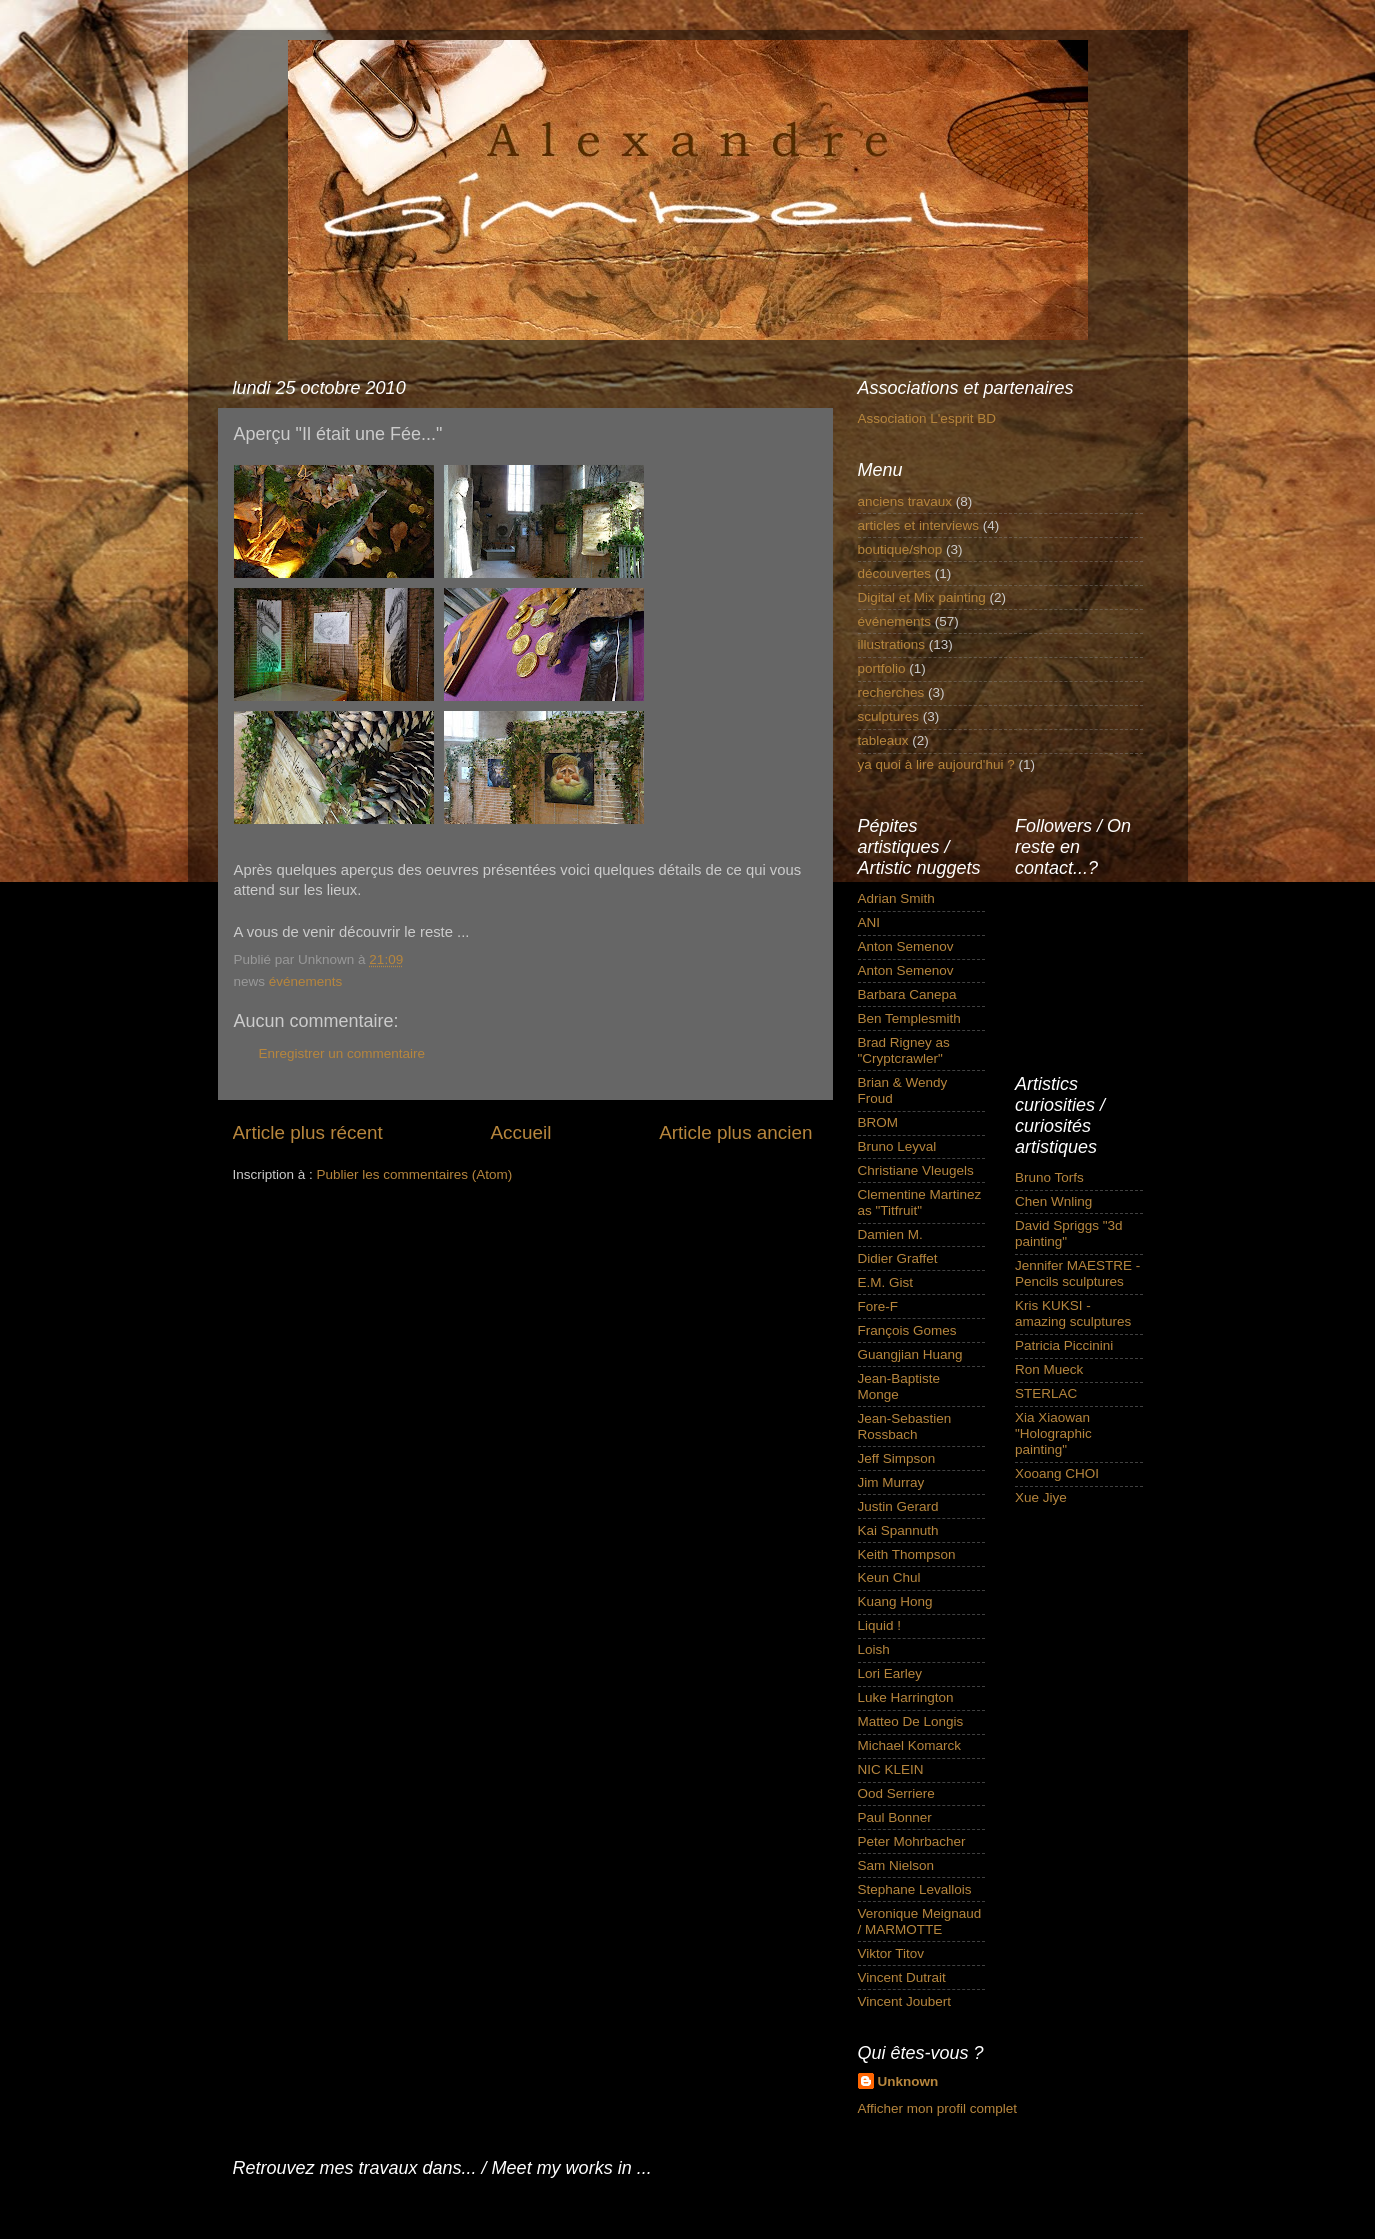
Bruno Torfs (1049, 1177)
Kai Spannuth (898, 1530)
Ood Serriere (896, 1793)
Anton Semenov (906, 946)
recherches (891, 692)
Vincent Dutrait (902, 1977)
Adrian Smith (896, 898)
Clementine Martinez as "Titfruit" (920, 1202)
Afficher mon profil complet (938, 2108)
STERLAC (1046, 1393)
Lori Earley (890, 1673)
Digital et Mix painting (922, 597)
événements (306, 981)
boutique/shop (900, 549)
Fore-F (878, 1306)
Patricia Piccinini (1064, 1345)
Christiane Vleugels (916, 1170)
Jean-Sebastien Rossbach (905, 1426)
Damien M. (890, 1234)
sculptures (889, 716)
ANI (869, 922)
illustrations (892, 644)
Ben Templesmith (909, 1018)
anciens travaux (905, 501)
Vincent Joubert (905, 2001)
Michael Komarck (910, 1745)
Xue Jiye (1041, 1497)
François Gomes (907, 1330)
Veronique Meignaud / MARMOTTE (920, 1921)
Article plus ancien (735, 1132)
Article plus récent (308, 1132)
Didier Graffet (898, 1258)
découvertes (895, 573)
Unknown (908, 2081)
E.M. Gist (886, 1282)
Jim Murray (891, 1482)
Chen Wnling (1053, 1201)
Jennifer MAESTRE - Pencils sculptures (1077, 1273)
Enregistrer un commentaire (342, 1053)
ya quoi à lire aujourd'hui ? (936, 764)
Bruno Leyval (897, 1146)
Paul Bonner (895, 1817)
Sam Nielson (896, 1865)
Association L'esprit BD (927, 418)
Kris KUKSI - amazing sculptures (1073, 1313)
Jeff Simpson (897, 1458)
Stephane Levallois (915, 1889)
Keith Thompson (907, 1554)
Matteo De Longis (911, 1721)
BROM (878, 1122)
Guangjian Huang (910, 1354)
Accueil (520, 1132)
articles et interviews (919, 525)
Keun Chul (889, 1577)
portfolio (882, 668)
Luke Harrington (906, 1697)
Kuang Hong (895, 1601)
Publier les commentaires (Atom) (415, 1174)
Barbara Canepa (907, 994)
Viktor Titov (891, 1953)
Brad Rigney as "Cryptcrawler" (904, 1050)
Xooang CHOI (1057, 1473)
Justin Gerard (898, 1506)
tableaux (883, 740)
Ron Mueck (1049, 1369)
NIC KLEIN (891, 1769)
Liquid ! (880, 1625)
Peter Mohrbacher (912, 1841)
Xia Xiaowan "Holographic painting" (1053, 1433)
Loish (874, 1649)
